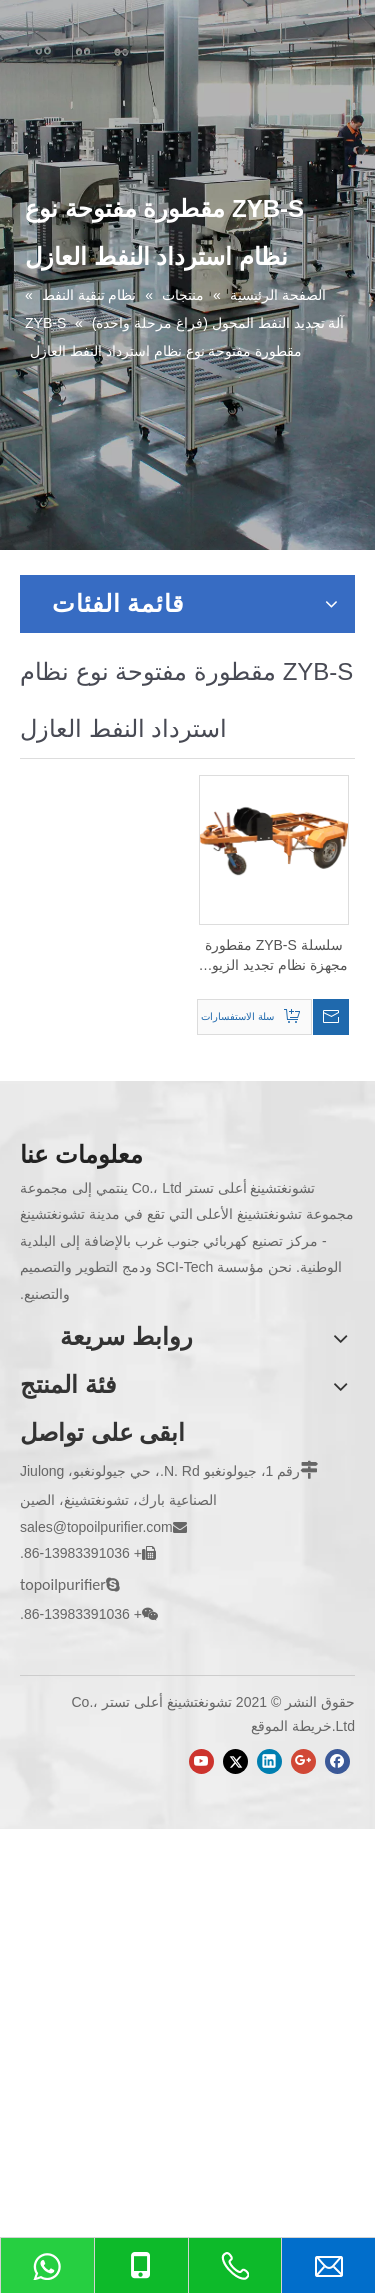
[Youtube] (201, 1761)
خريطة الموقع (291, 1726)
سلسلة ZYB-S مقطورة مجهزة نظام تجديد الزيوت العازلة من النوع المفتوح (273, 956)
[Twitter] (235, 1761)
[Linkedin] (269, 1761)
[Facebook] (337, 1761)
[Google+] (303, 1761)
